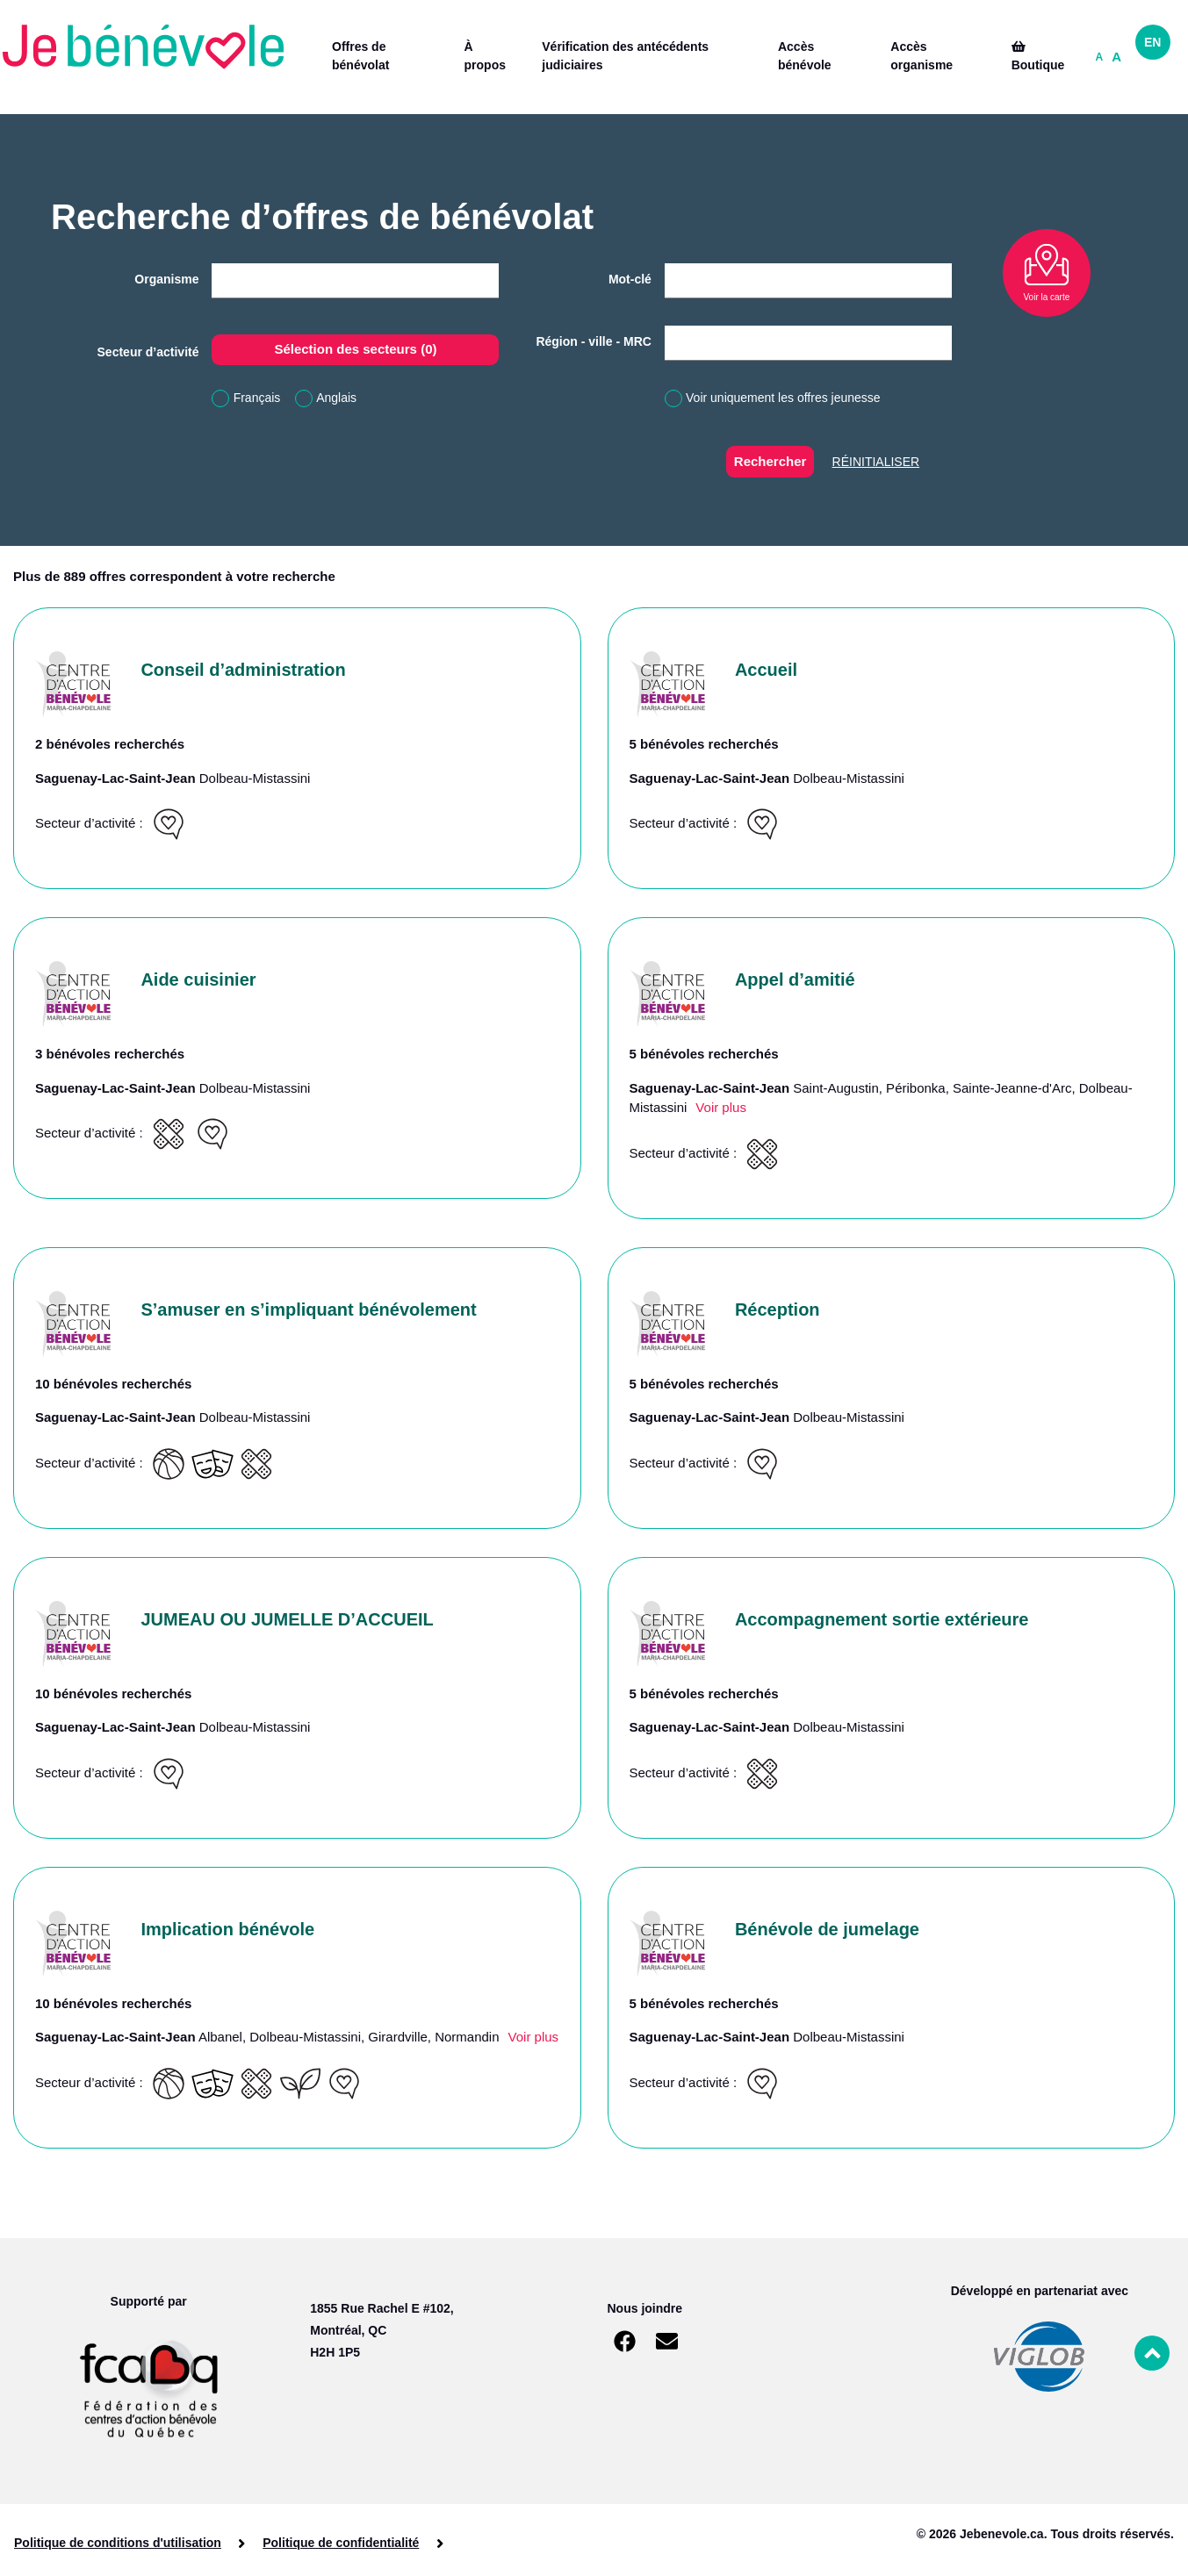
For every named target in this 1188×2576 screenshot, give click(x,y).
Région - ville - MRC (593, 341)
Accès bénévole (805, 55)
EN (1152, 42)
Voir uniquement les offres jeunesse (783, 398)
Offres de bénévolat (360, 55)
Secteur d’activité (148, 352)
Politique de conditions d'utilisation (117, 2543)
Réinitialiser (876, 462)
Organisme (166, 279)
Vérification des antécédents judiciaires (625, 55)
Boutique (1038, 56)
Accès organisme (921, 55)
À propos (485, 55)
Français (257, 398)
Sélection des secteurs (355, 348)
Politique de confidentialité (341, 2543)
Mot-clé (630, 279)
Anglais (336, 398)
